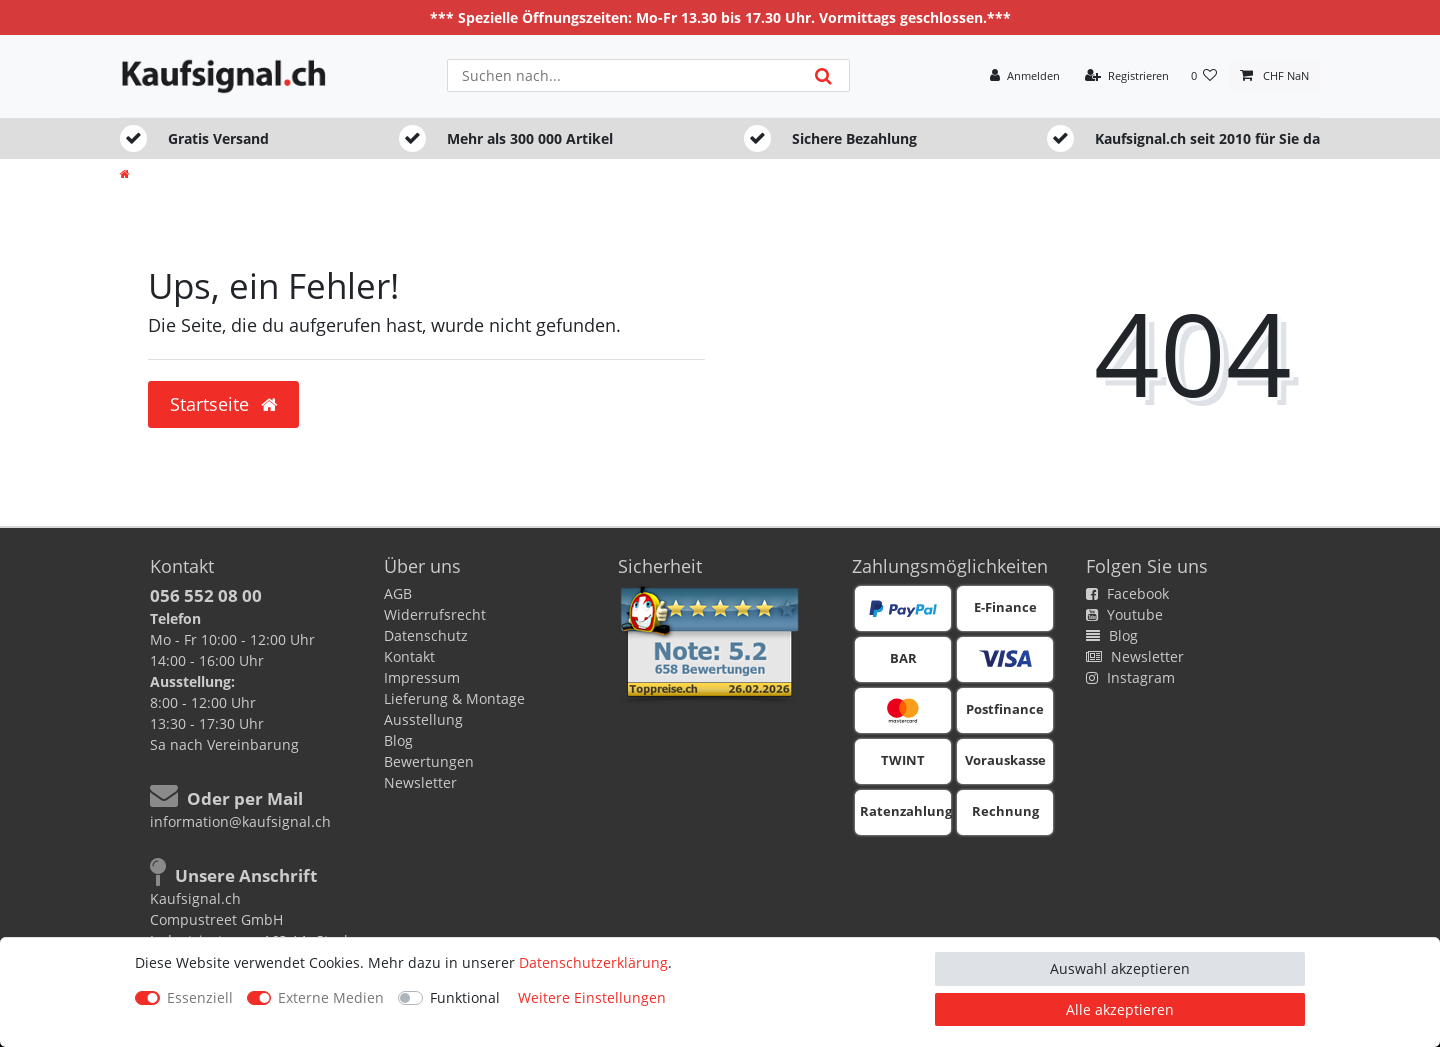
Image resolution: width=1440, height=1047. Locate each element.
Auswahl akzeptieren (1120, 968)
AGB (398, 593)
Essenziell (200, 997)
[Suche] (823, 75)
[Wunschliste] (1204, 76)
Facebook (1127, 593)
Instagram (1130, 677)
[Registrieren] (1127, 76)
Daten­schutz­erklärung (593, 962)
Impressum (422, 677)
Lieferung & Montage (454, 698)
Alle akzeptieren (1120, 1009)
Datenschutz (426, 635)
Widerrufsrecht (435, 614)
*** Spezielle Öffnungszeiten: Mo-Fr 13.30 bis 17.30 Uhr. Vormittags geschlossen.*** (720, 17)
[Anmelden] (1025, 76)
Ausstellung (423, 719)
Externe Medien (331, 997)
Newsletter (420, 782)
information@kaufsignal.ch (240, 821)
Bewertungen (429, 761)
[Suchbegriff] (623, 75)
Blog (398, 740)
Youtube (1124, 614)
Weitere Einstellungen (592, 997)
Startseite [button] (223, 404)
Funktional (465, 997)
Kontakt (409, 656)
